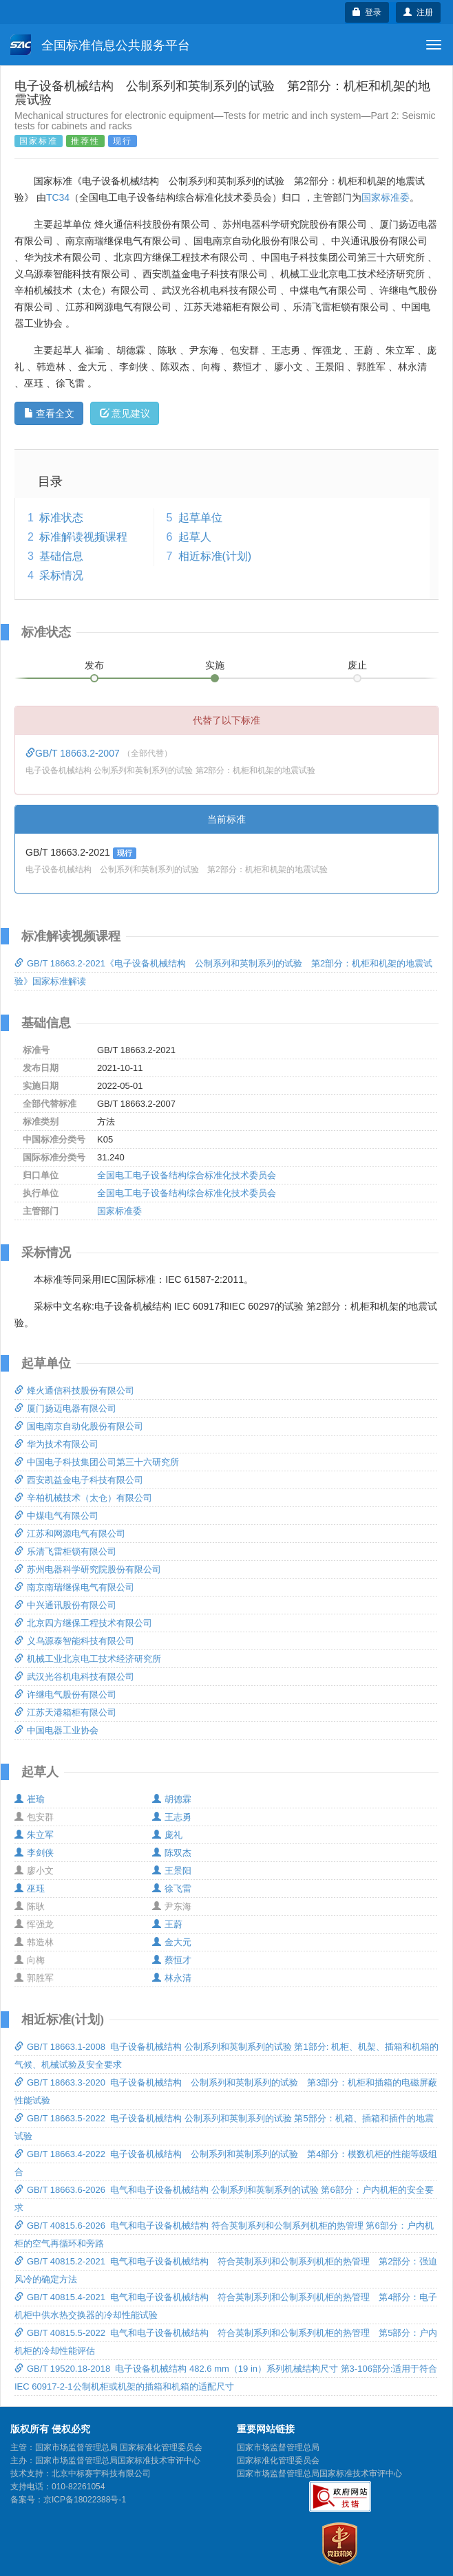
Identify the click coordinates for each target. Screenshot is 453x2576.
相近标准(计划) (215, 556)
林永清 (171, 1978)
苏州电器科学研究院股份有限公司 (87, 1569)
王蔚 (167, 1924)
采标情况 (61, 575)
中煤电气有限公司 (56, 1516)
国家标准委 (385, 197)
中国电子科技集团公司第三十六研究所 (96, 1462)
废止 (357, 665)
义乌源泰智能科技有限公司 (74, 1641)
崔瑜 (29, 1799)
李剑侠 (34, 1853)
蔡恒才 (171, 1960)
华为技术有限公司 (56, 1444)
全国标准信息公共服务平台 (100, 44)
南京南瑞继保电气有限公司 (74, 1587)
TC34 (58, 197)
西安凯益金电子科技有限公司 (78, 1480)
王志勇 (171, 1817)
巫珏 (29, 1888)
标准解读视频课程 (83, 537)
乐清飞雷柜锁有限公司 (65, 1551)
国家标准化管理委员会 (278, 2460)
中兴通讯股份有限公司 (65, 1605)
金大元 (171, 1942)
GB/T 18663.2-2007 (74, 753)
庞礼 (167, 1835)
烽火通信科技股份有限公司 (74, 1390)
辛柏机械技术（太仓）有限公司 (83, 1498)
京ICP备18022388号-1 (84, 2499)
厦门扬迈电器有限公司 (65, 1408)
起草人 (194, 537)
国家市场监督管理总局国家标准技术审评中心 (319, 2473)
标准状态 (61, 517)
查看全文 (49, 413)
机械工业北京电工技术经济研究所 (87, 1659)
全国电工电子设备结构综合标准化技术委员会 (186, 1175)
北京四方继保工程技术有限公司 (83, 1623)
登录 (367, 12)
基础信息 (61, 556)
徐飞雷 (171, 1888)
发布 (94, 665)
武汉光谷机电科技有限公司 (74, 1676)
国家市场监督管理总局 (278, 2447)
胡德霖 (171, 1799)
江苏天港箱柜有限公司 (65, 1712)
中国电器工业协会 (56, 1730)
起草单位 (200, 517)
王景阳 (171, 1870)
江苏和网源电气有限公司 (69, 1533)
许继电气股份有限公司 (65, 1694)
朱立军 (34, 1835)
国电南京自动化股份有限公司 (78, 1426)
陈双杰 (171, 1853)
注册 (418, 12)
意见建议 (125, 413)
